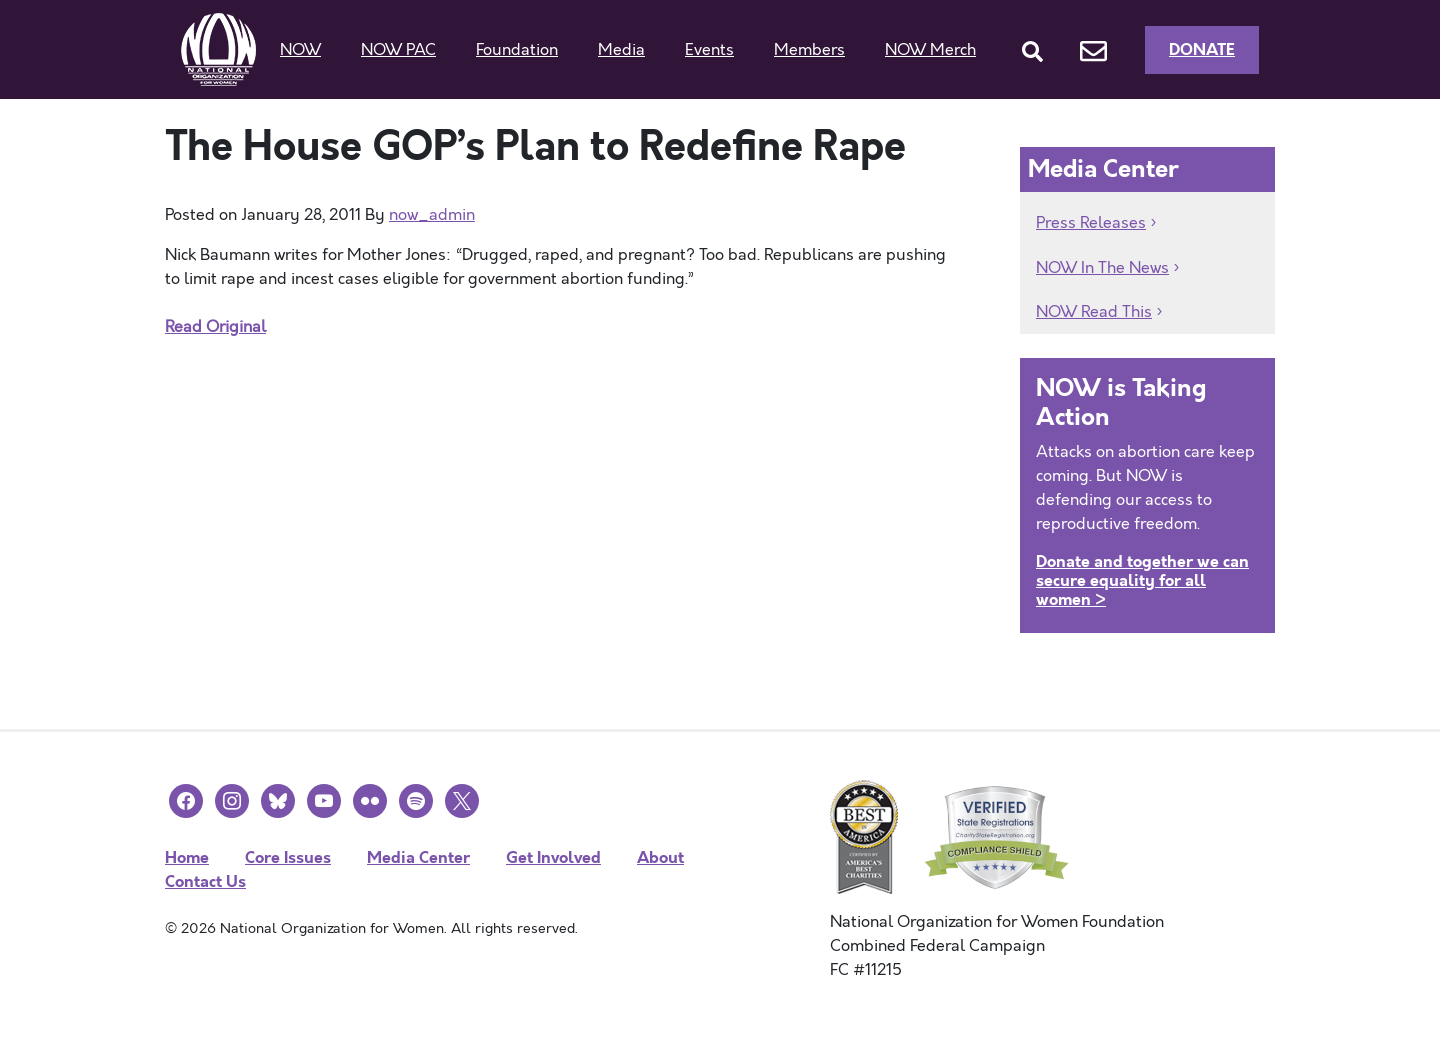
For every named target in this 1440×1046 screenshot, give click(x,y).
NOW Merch (930, 50)
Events (709, 50)
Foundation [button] (517, 50)
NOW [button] (300, 50)
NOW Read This (1094, 312)
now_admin (432, 215)
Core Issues (288, 857)
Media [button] (621, 50)
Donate (1202, 49)
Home (187, 857)
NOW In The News (1102, 268)
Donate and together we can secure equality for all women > (1142, 580)
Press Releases (1091, 223)
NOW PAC (398, 50)
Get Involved (553, 857)
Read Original (215, 327)
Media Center (418, 857)
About (660, 857)
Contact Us (205, 881)
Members (809, 50)
